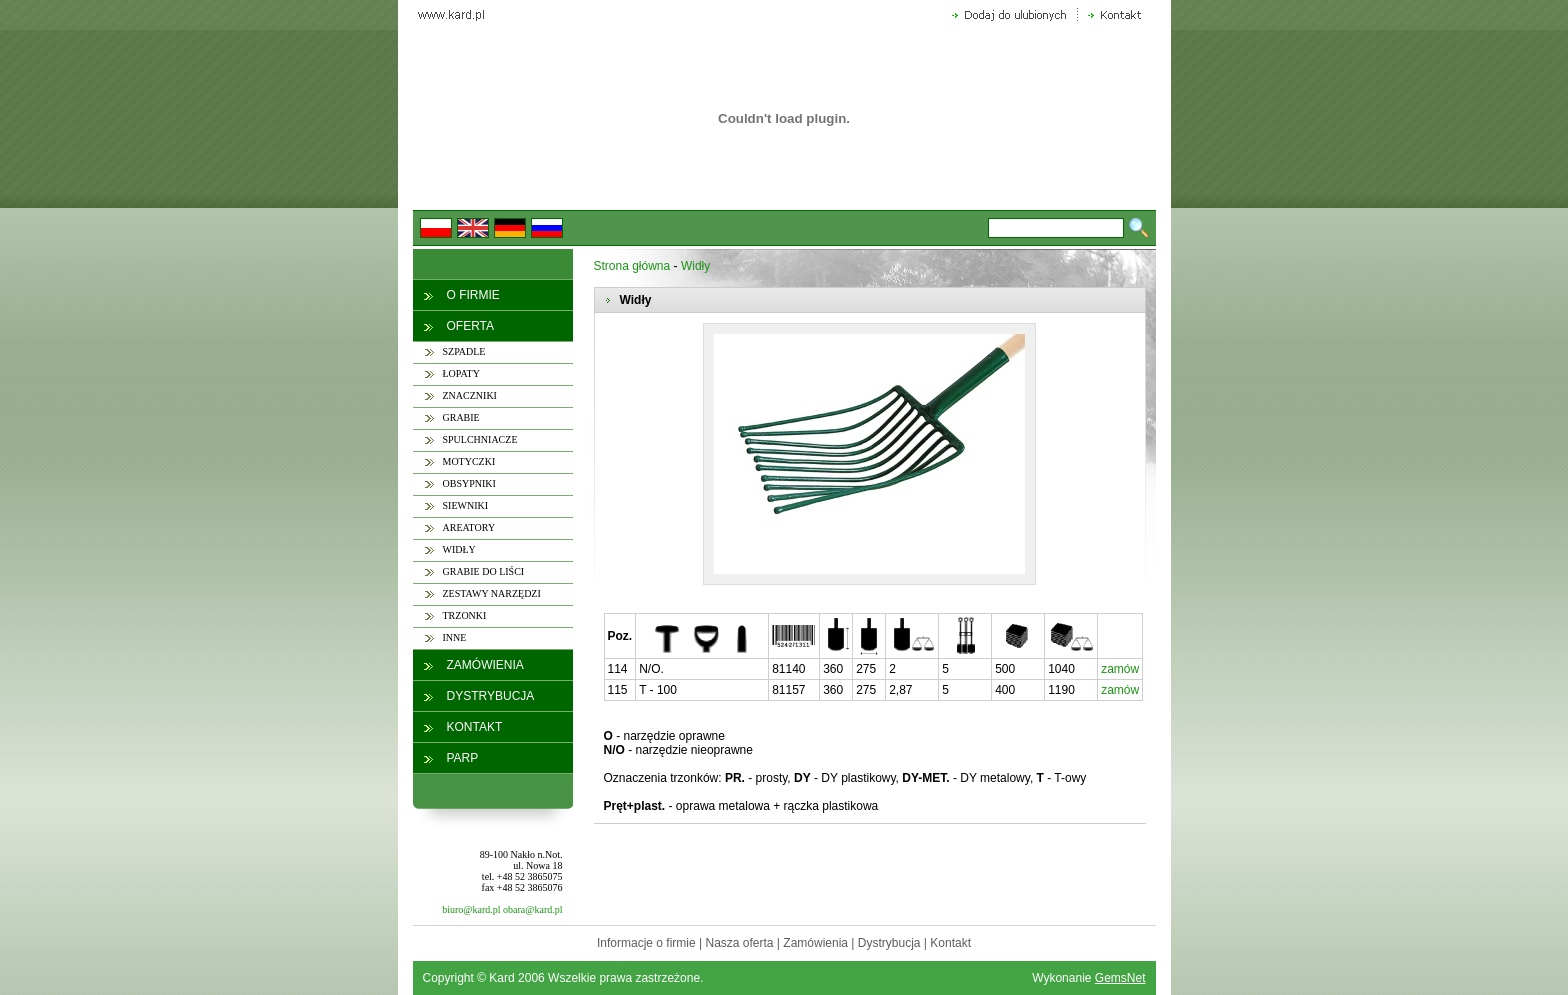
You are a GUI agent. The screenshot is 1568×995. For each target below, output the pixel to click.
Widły (695, 266)
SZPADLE (464, 351)
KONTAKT (475, 727)
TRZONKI (465, 615)
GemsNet (1120, 978)
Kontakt (950, 943)
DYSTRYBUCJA (491, 696)
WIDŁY (459, 549)
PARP (463, 758)
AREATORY (469, 527)
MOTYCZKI (469, 461)
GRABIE (461, 417)
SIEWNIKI (466, 505)
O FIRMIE (473, 295)
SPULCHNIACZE (480, 439)
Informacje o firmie (646, 943)
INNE (455, 637)
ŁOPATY (461, 373)
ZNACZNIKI (470, 395)
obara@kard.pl (532, 909)
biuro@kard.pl (471, 909)
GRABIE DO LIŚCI (484, 571)
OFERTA (471, 326)
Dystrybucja (889, 943)
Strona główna (632, 266)
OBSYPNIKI (469, 483)
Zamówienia (815, 943)
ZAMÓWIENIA (485, 665)
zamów (1120, 669)
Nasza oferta (739, 943)
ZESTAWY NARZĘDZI (492, 593)
